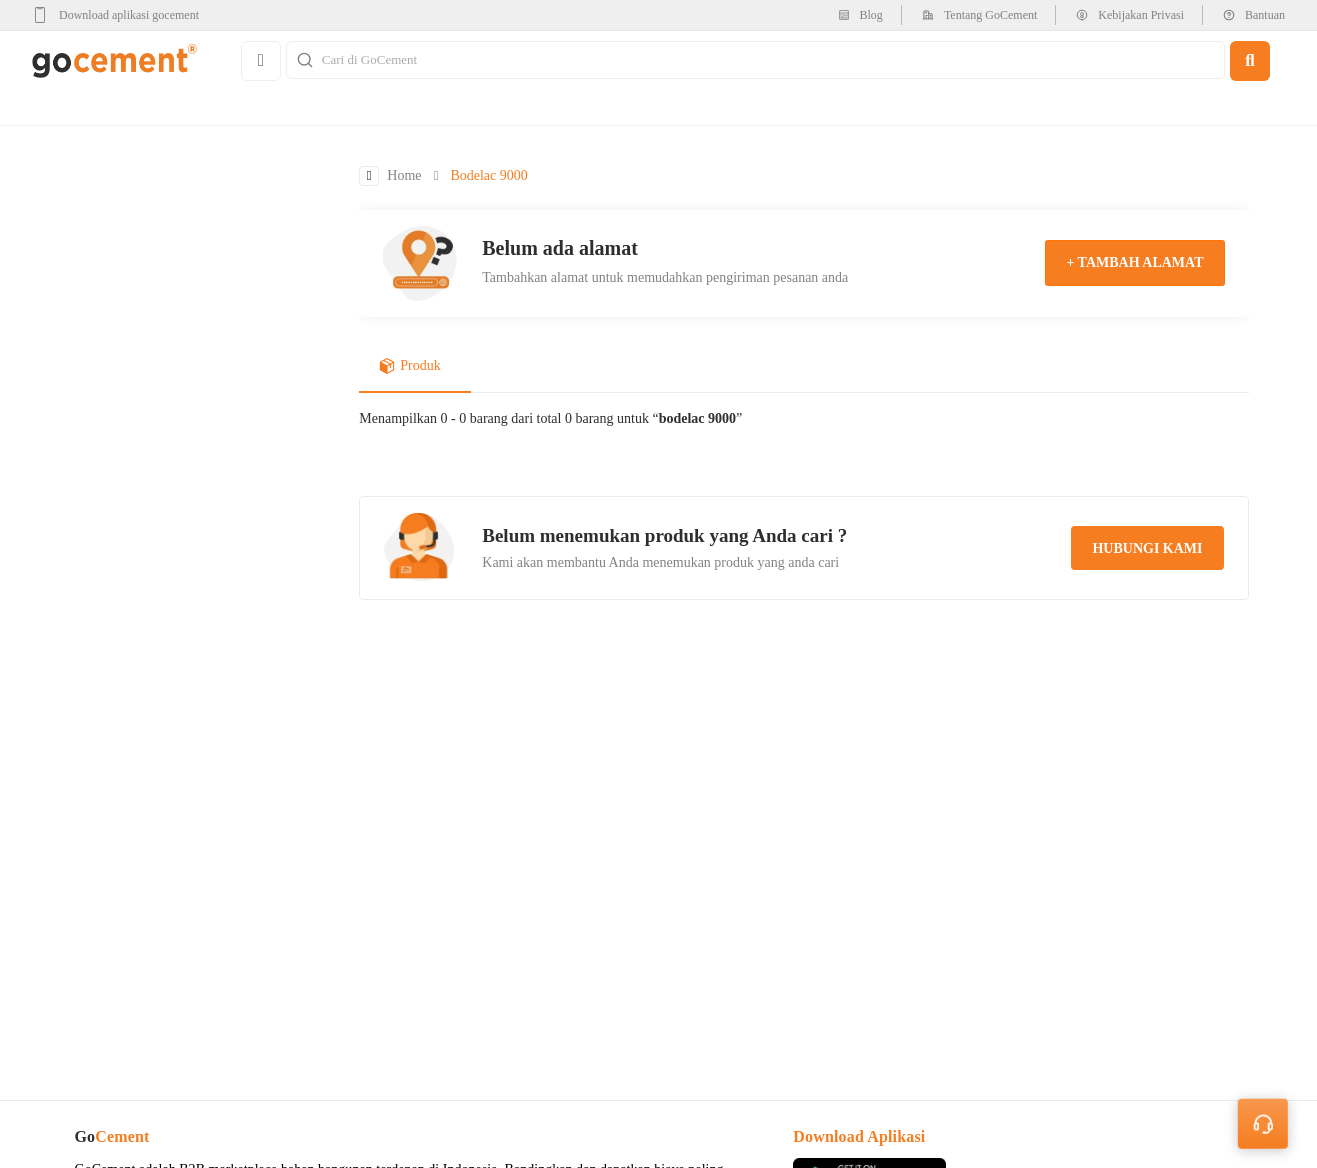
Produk (409, 367)
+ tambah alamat (1134, 263)
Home (404, 176)
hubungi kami (1147, 549)
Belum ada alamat (560, 248)
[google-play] (121, 15)
